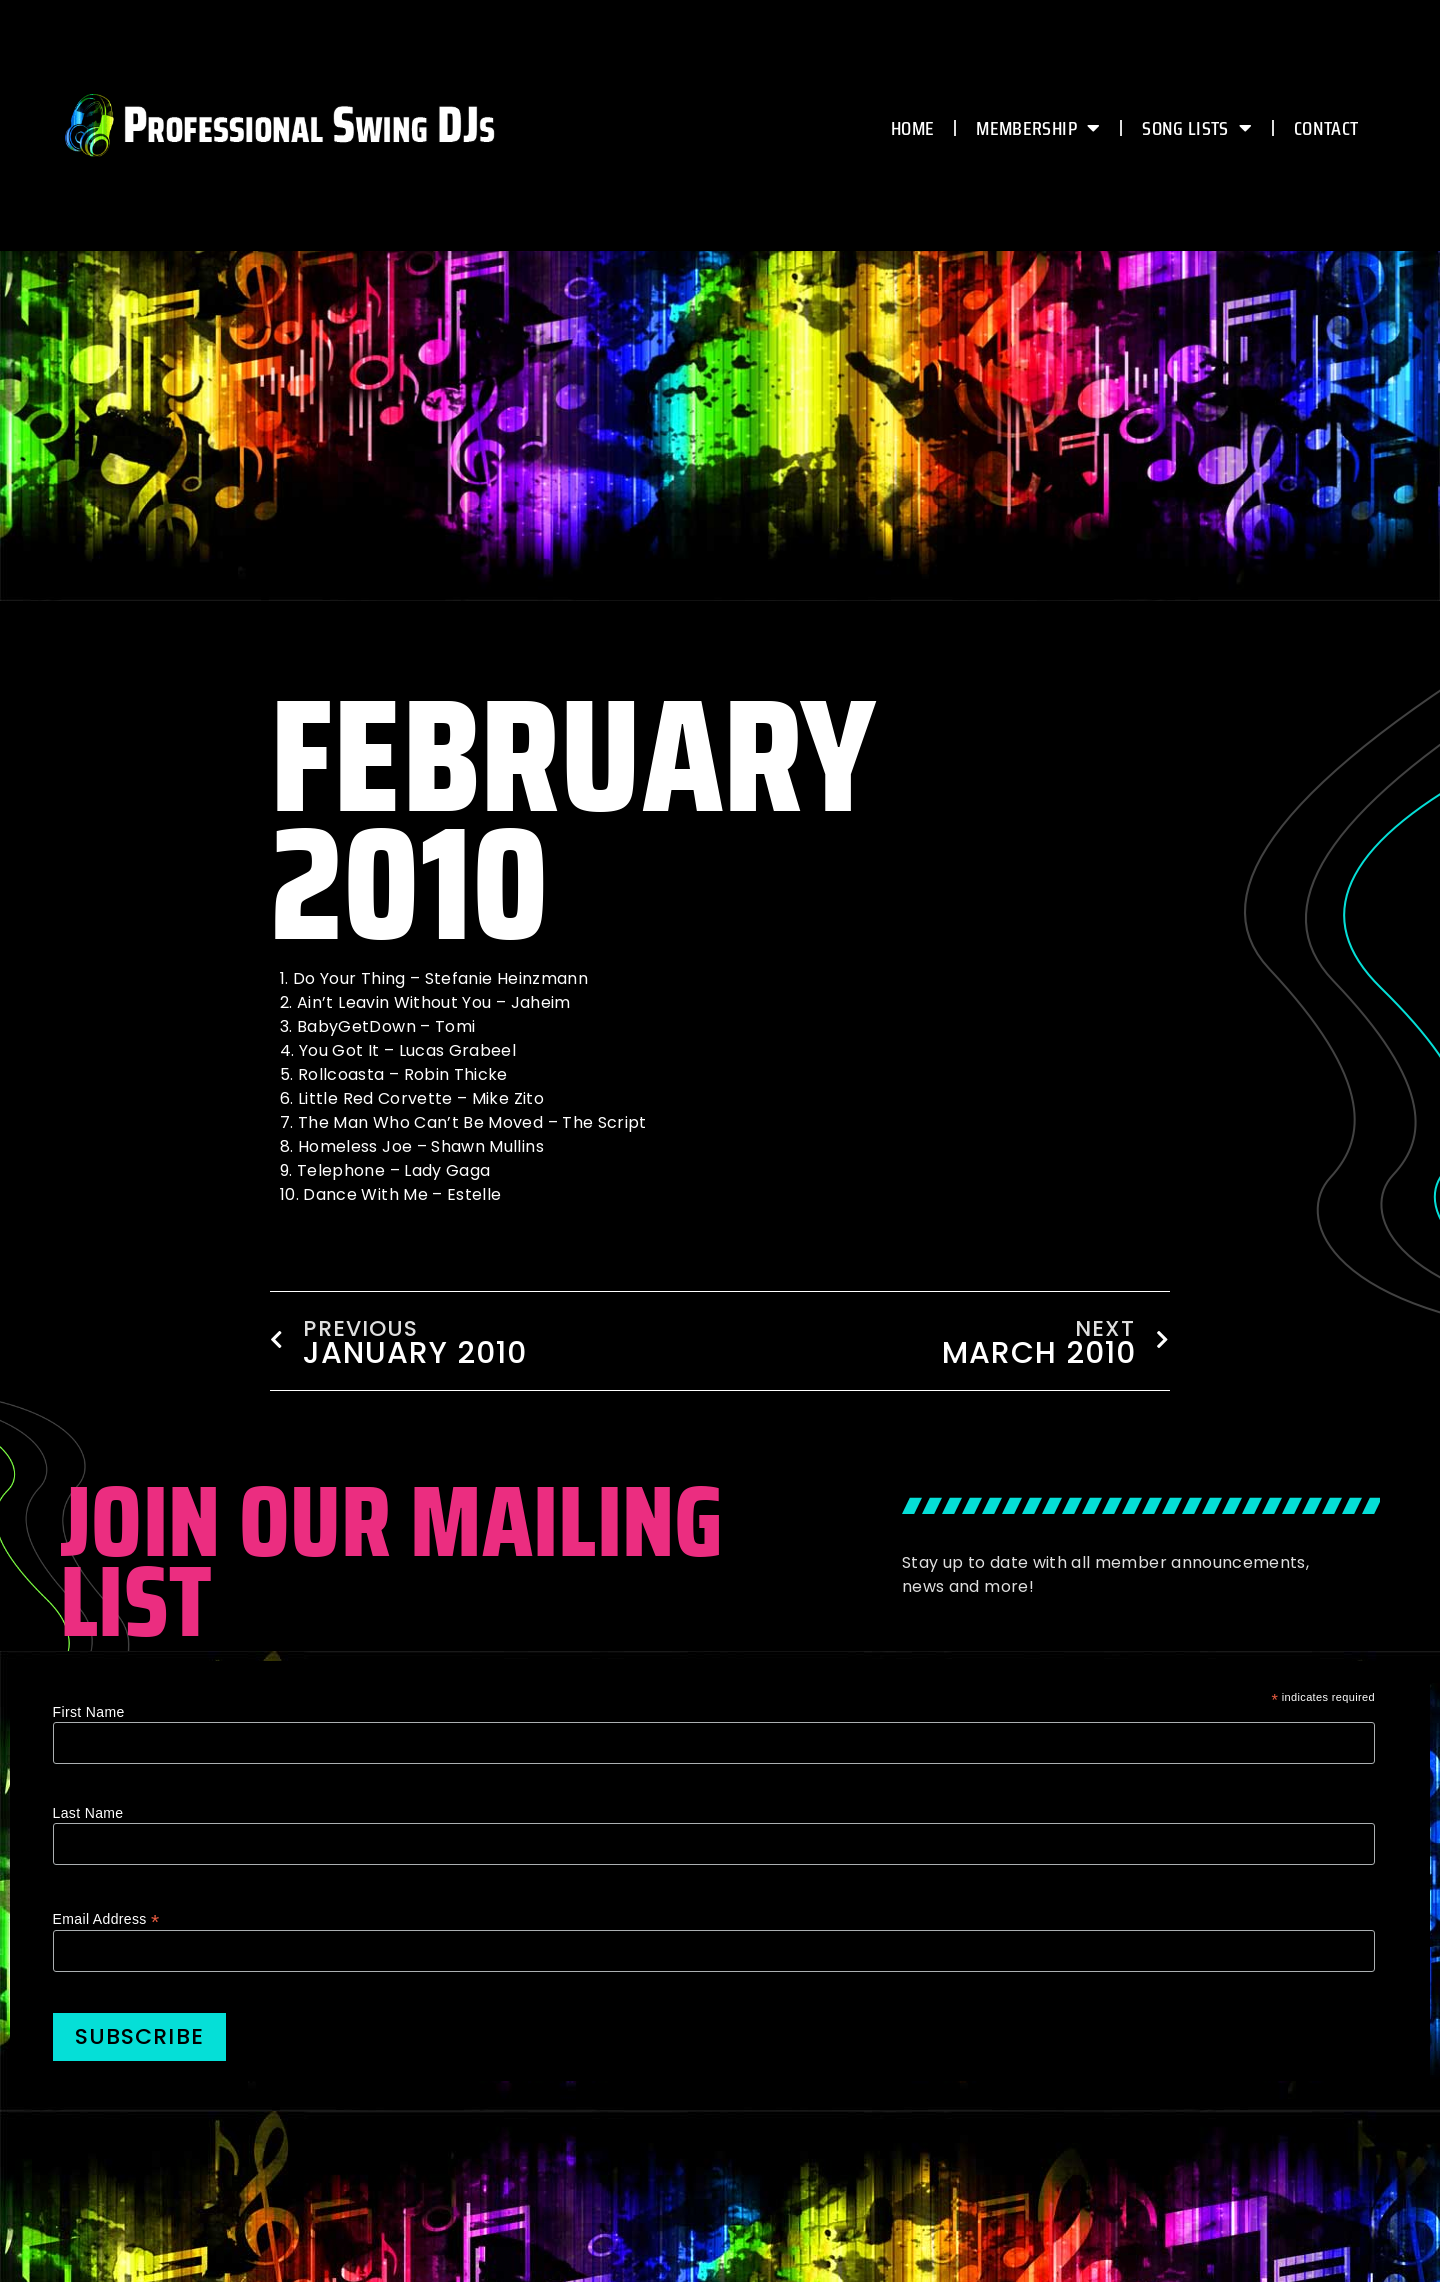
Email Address (106, 1918)
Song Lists (1197, 128)
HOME (912, 128)
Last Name (88, 1813)
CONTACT (1326, 128)
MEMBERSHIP (1038, 128)
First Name (89, 1712)
